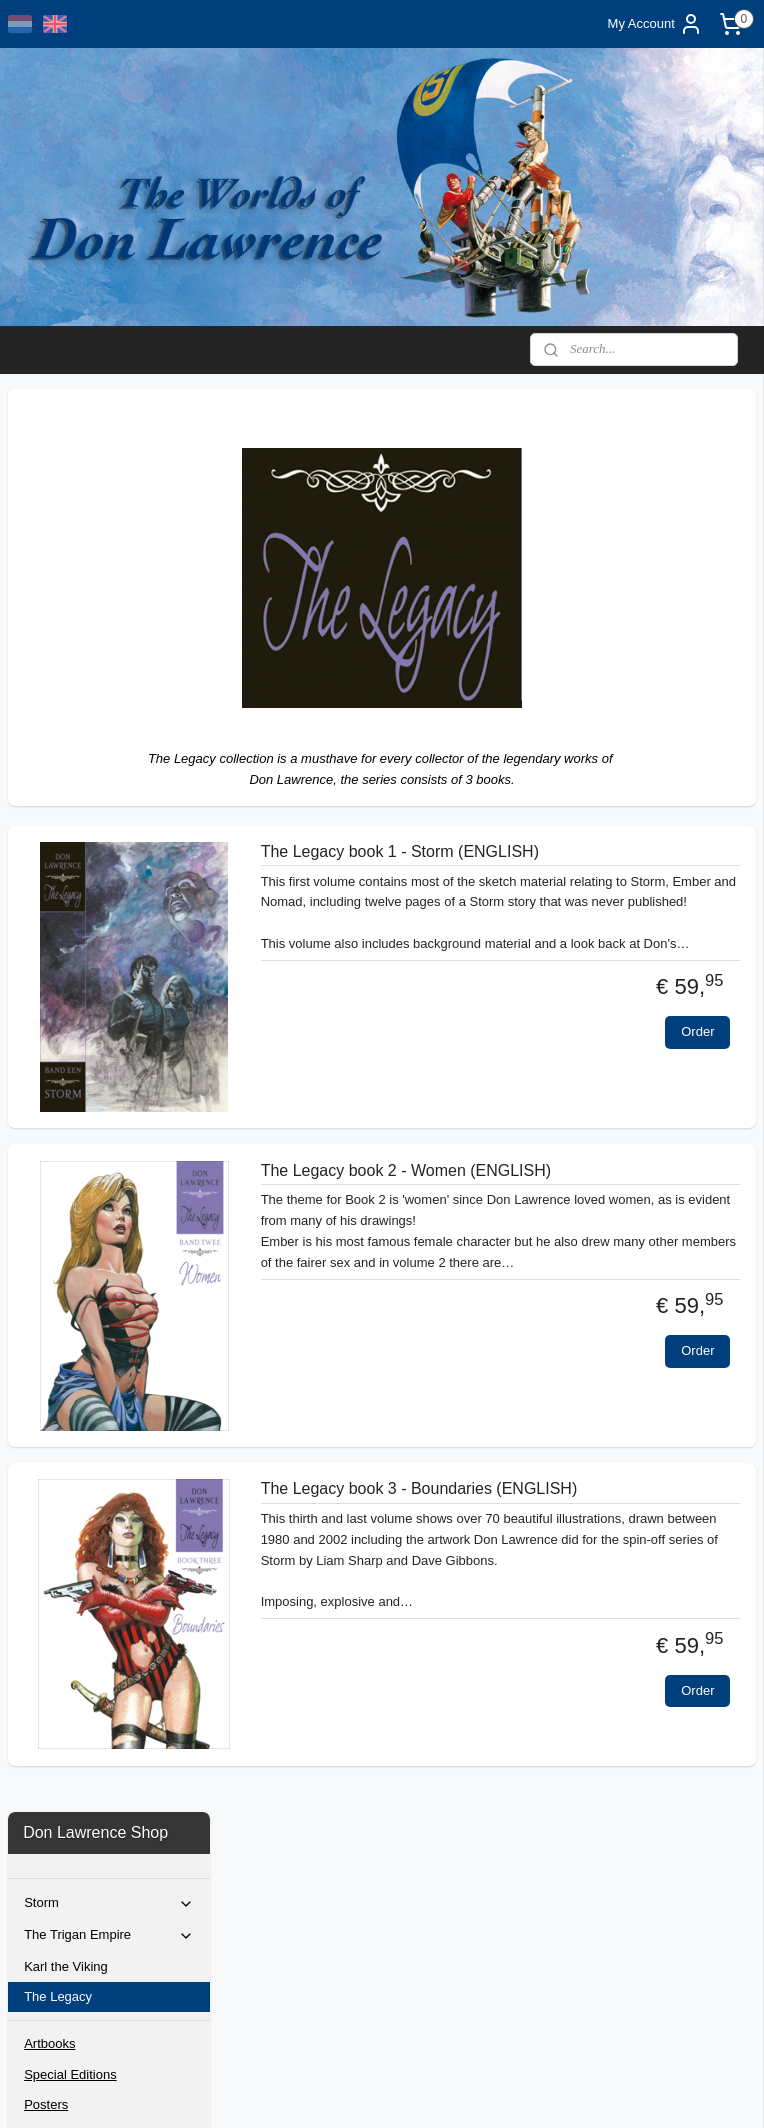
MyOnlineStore (604, 2091)
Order (697, 1113)
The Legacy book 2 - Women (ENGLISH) (581, 1198)
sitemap (344, 2091)
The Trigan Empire (109, 513)
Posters (46, 681)
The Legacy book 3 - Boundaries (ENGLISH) (594, 1517)
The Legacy (58, 573)
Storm (109, 481)
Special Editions (70, 651)
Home (41, 789)
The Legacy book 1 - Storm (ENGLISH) (575, 861)
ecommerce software (447, 2091)
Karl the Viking (66, 543)
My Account (655, 24)
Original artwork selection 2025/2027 (97, 827)
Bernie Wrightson (73, 729)
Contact (46, 759)
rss (380, 2091)
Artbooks (49, 621)
